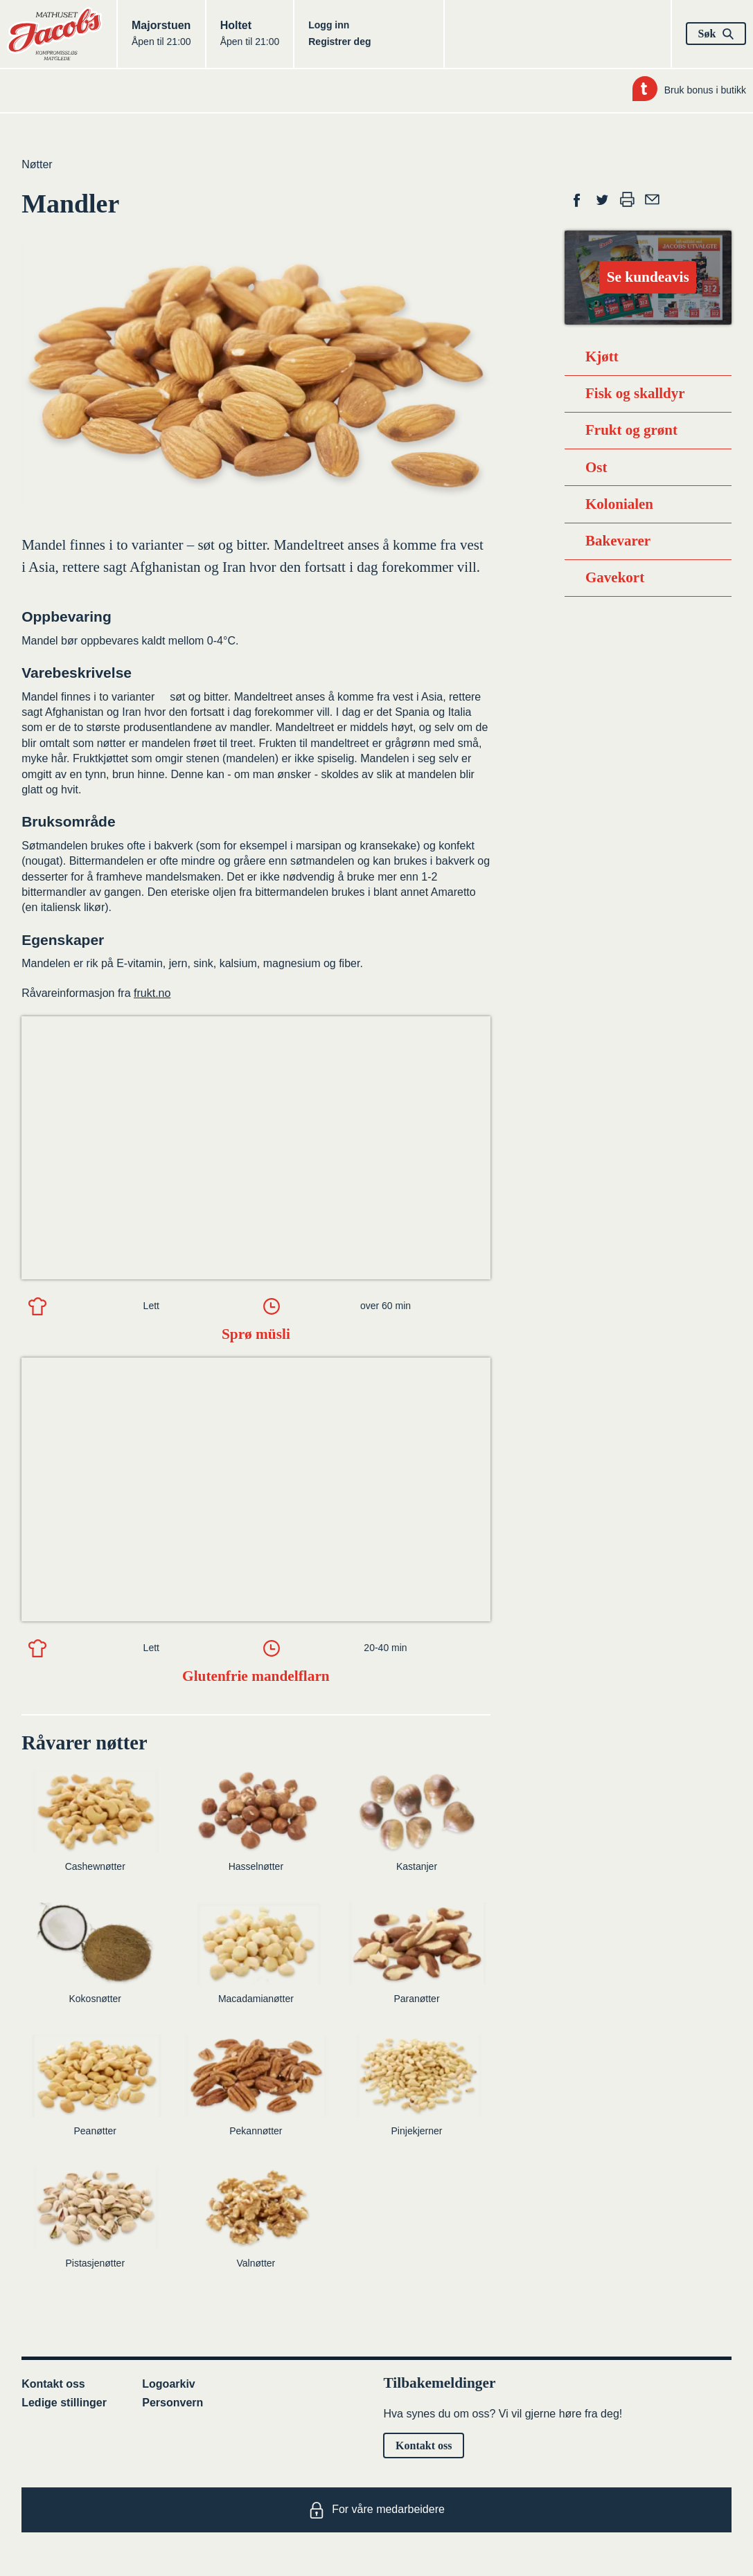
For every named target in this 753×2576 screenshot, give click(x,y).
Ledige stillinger (64, 2402)
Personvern (172, 2402)
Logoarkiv (168, 2384)
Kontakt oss (53, 2384)
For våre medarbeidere (376, 2510)
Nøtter (36, 164)
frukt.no (152, 993)
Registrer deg (339, 41)
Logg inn (328, 24)
